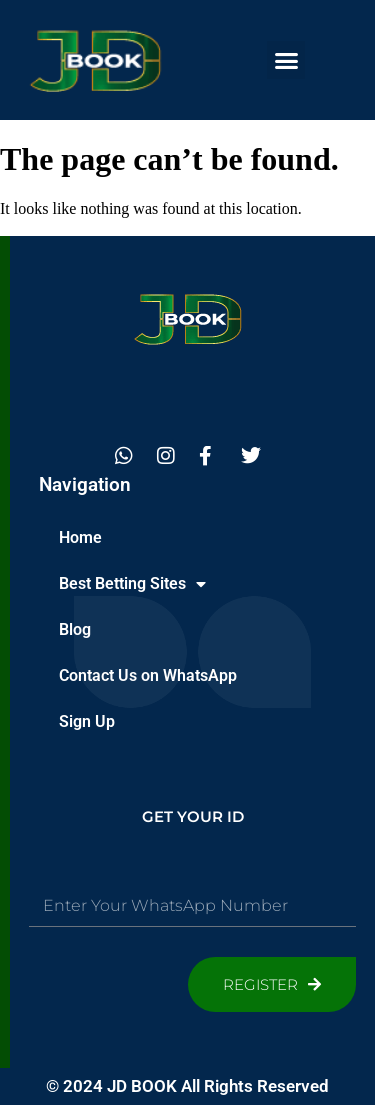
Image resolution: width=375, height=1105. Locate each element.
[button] (286, 60)
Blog (75, 629)
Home (80, 537)
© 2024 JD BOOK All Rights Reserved (187, 1086)
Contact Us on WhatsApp (148, 675)
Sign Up (87, 721)
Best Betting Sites (132, 584)
